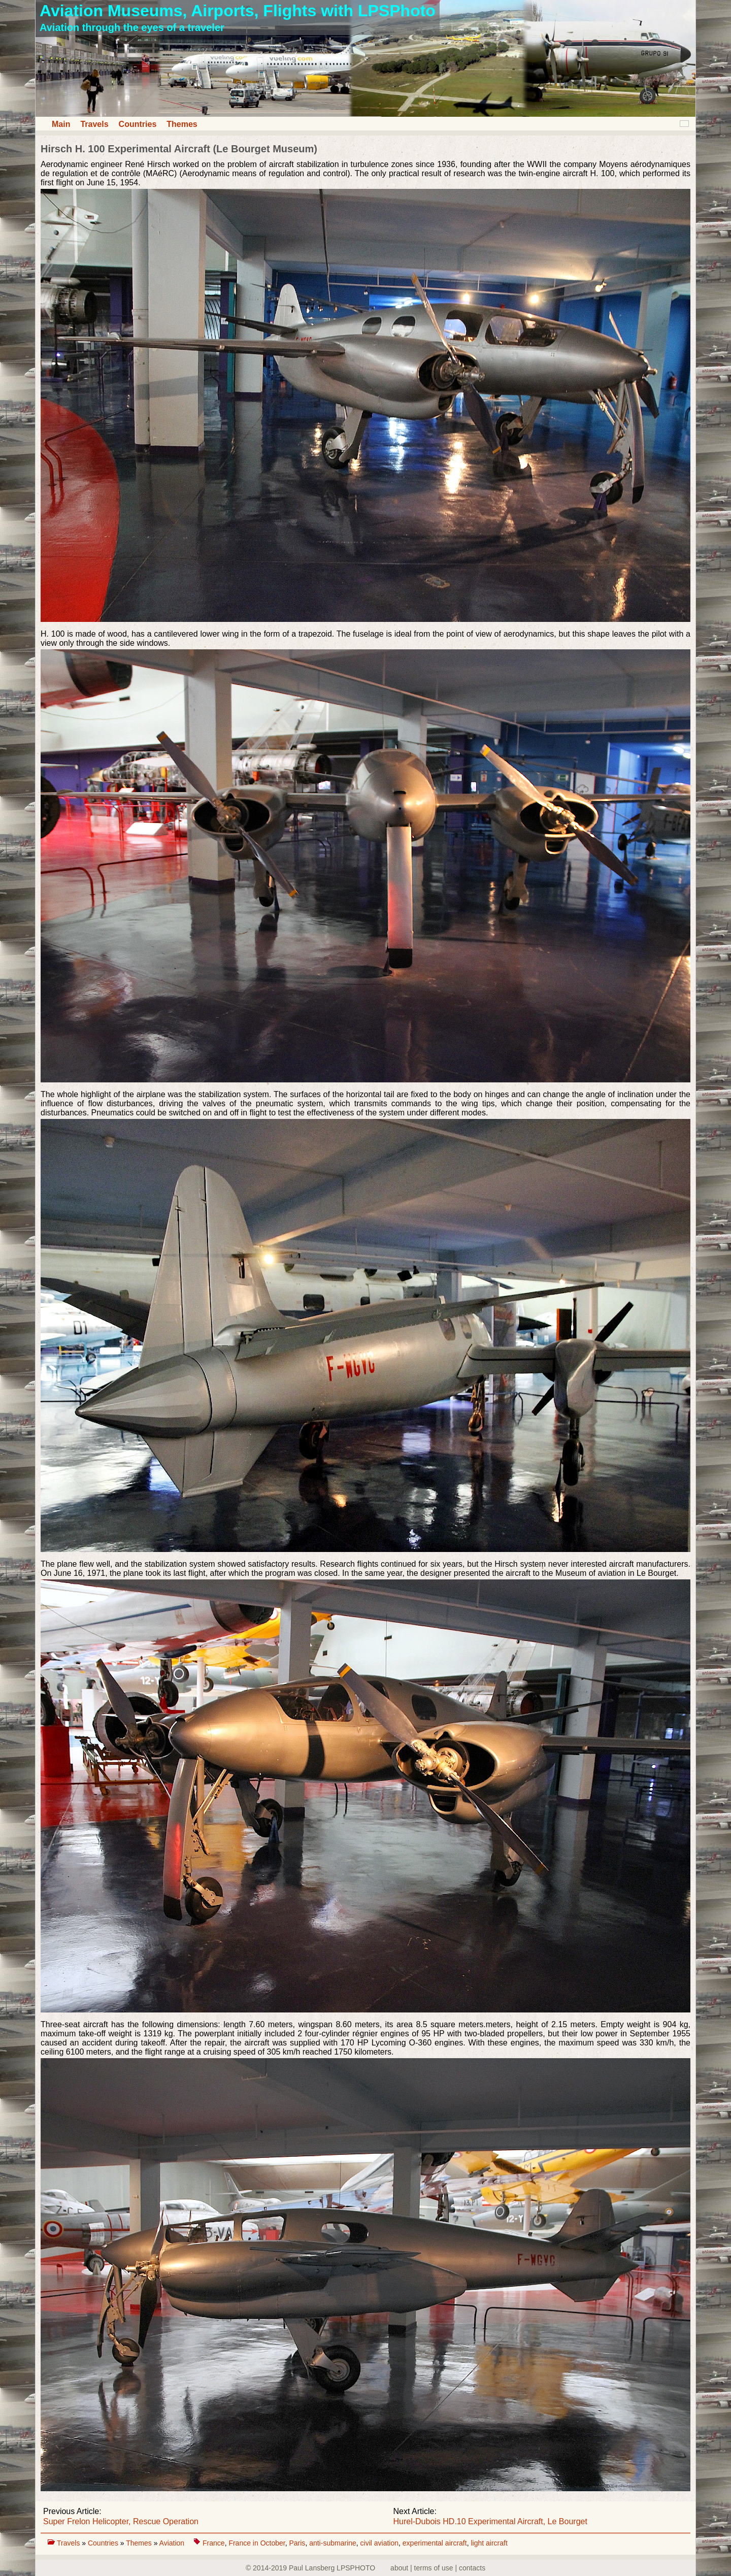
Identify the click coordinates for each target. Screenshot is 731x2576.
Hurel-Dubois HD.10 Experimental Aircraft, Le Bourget (490, 2521)
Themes (182, 124)
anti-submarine (332, 2543)
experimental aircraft (435, 2543)
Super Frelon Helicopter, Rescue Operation (120, 2521)
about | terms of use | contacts (437, 2568)
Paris (297, 2543)
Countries (138, 124)
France (214, 2543)
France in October (256, 2543)
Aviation (172, 2543)
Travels (94, 124)
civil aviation (379, 2543)
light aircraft (489, 2543)
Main (61, 124)
